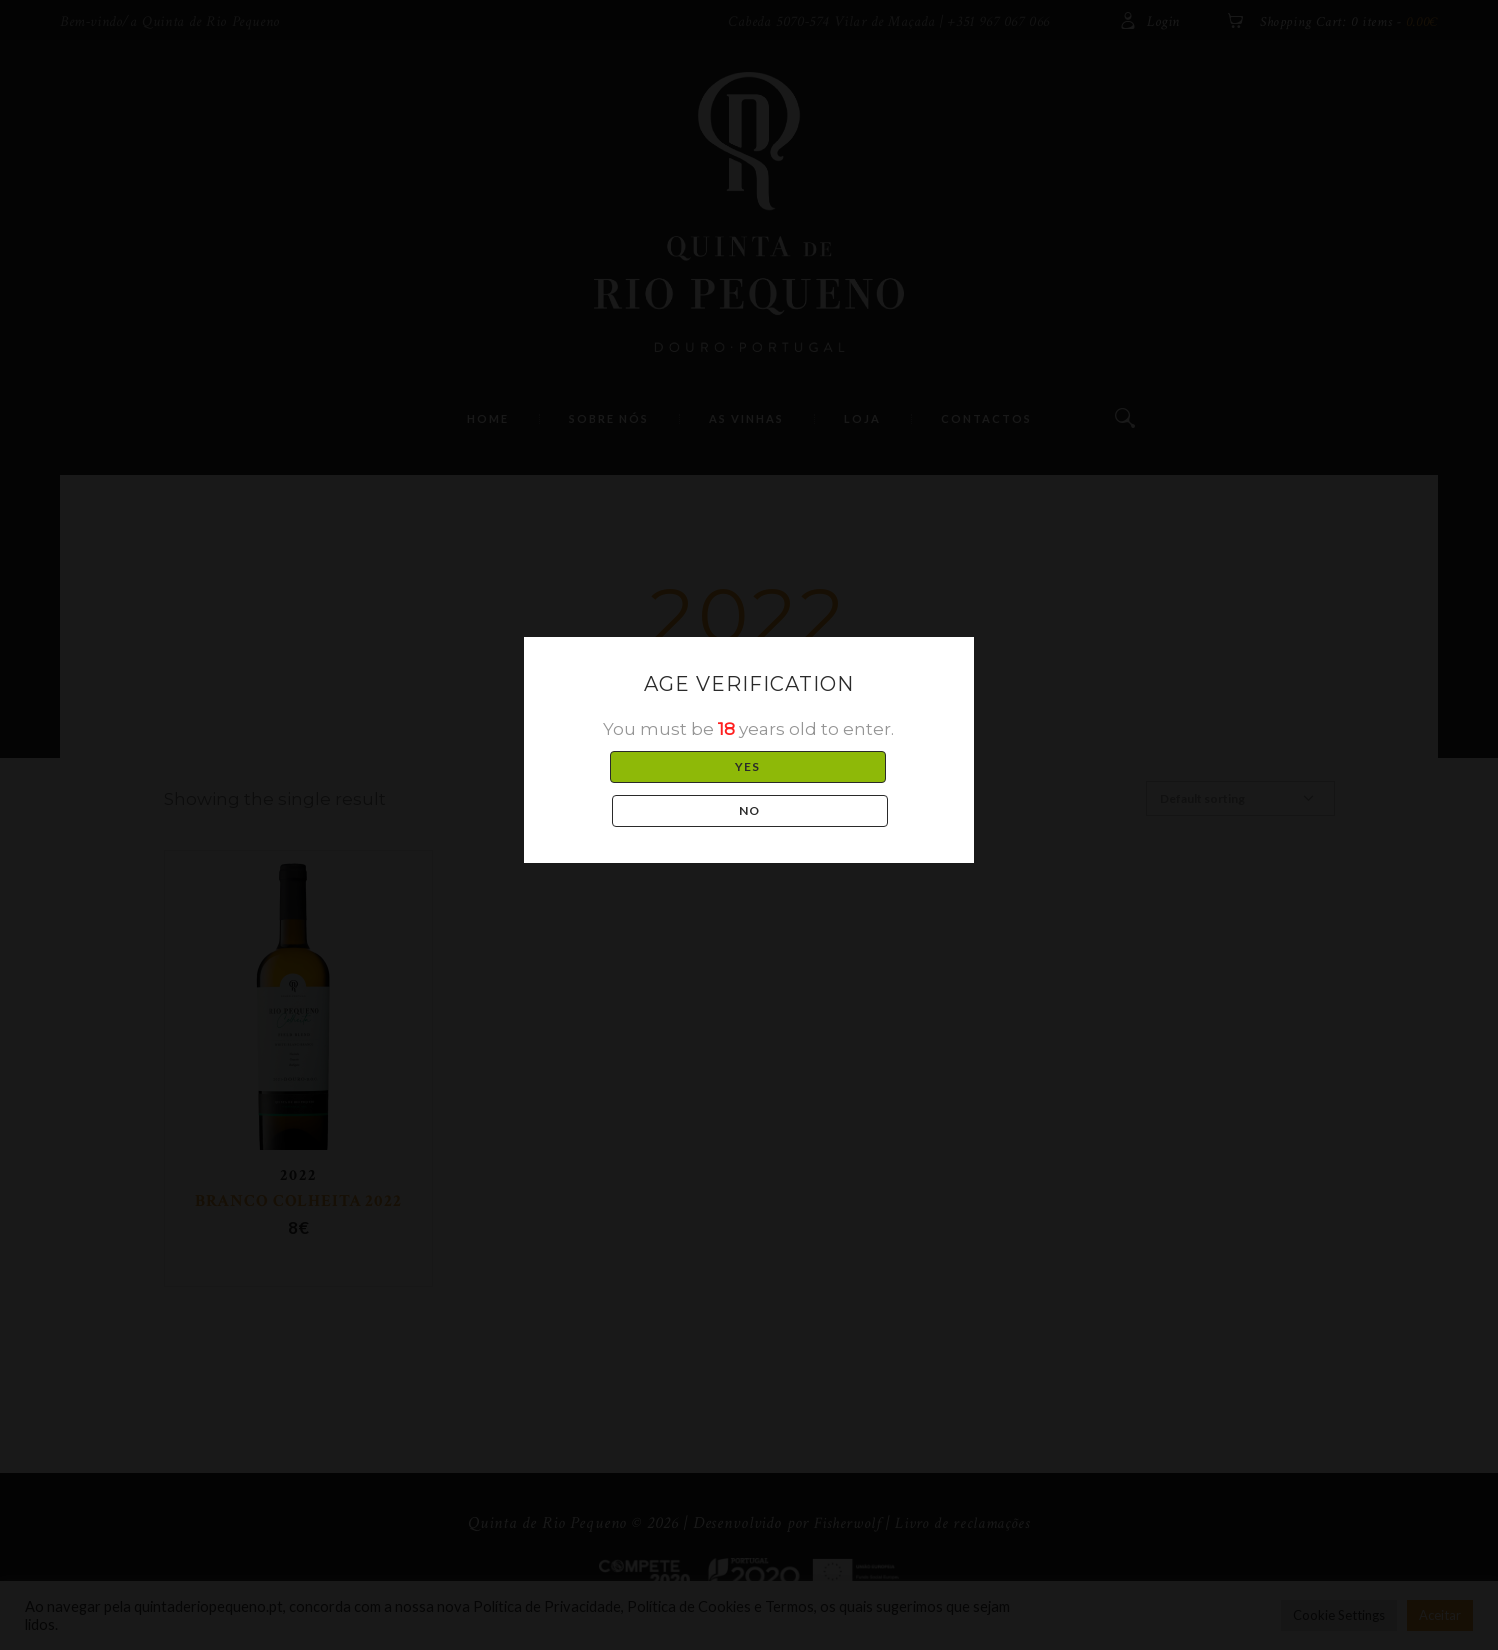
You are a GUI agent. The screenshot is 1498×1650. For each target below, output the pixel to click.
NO (845, 788)
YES (652, 788)
